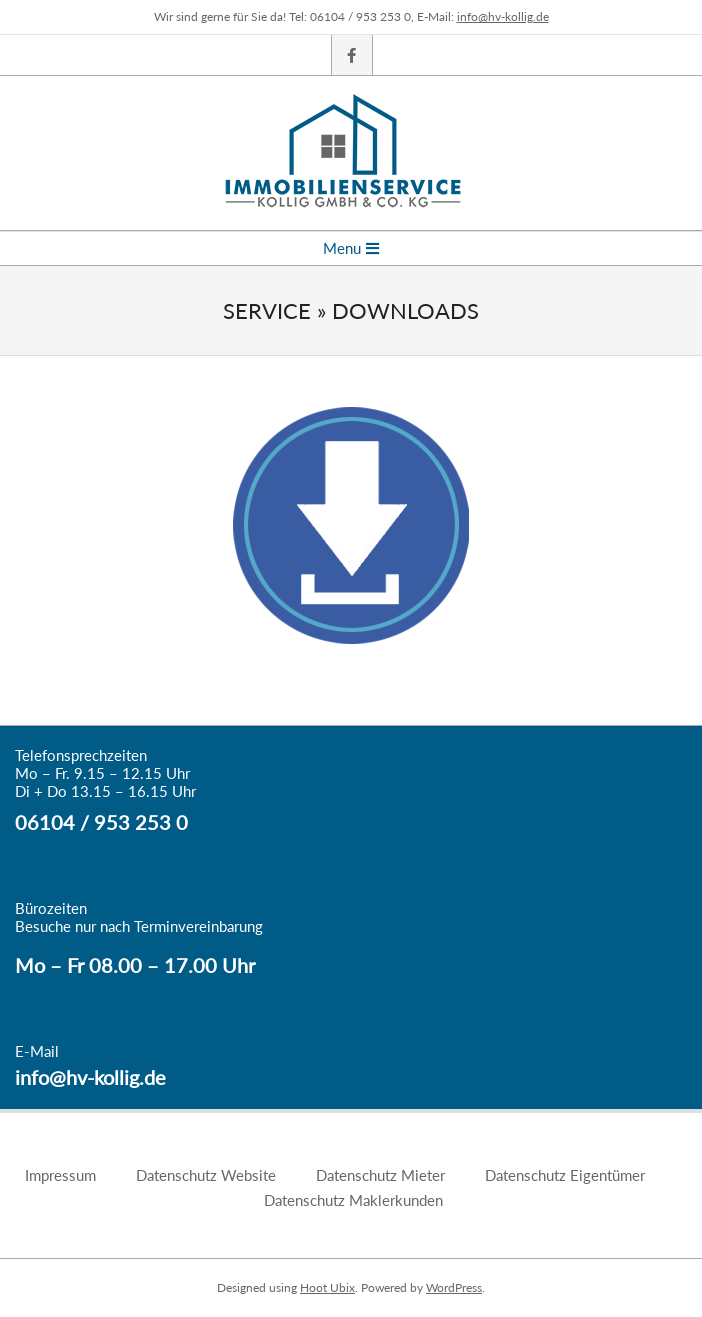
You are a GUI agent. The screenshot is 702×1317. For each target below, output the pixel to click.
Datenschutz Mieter (380, 1175)
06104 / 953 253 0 (101, 822)
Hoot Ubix (327, 1287)
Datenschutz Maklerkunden (353, 1200)
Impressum (60, 1175)
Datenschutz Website (206, 1175)
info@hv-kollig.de (503, 16)
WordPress (454, 1287)
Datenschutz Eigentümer (565, 1175)
